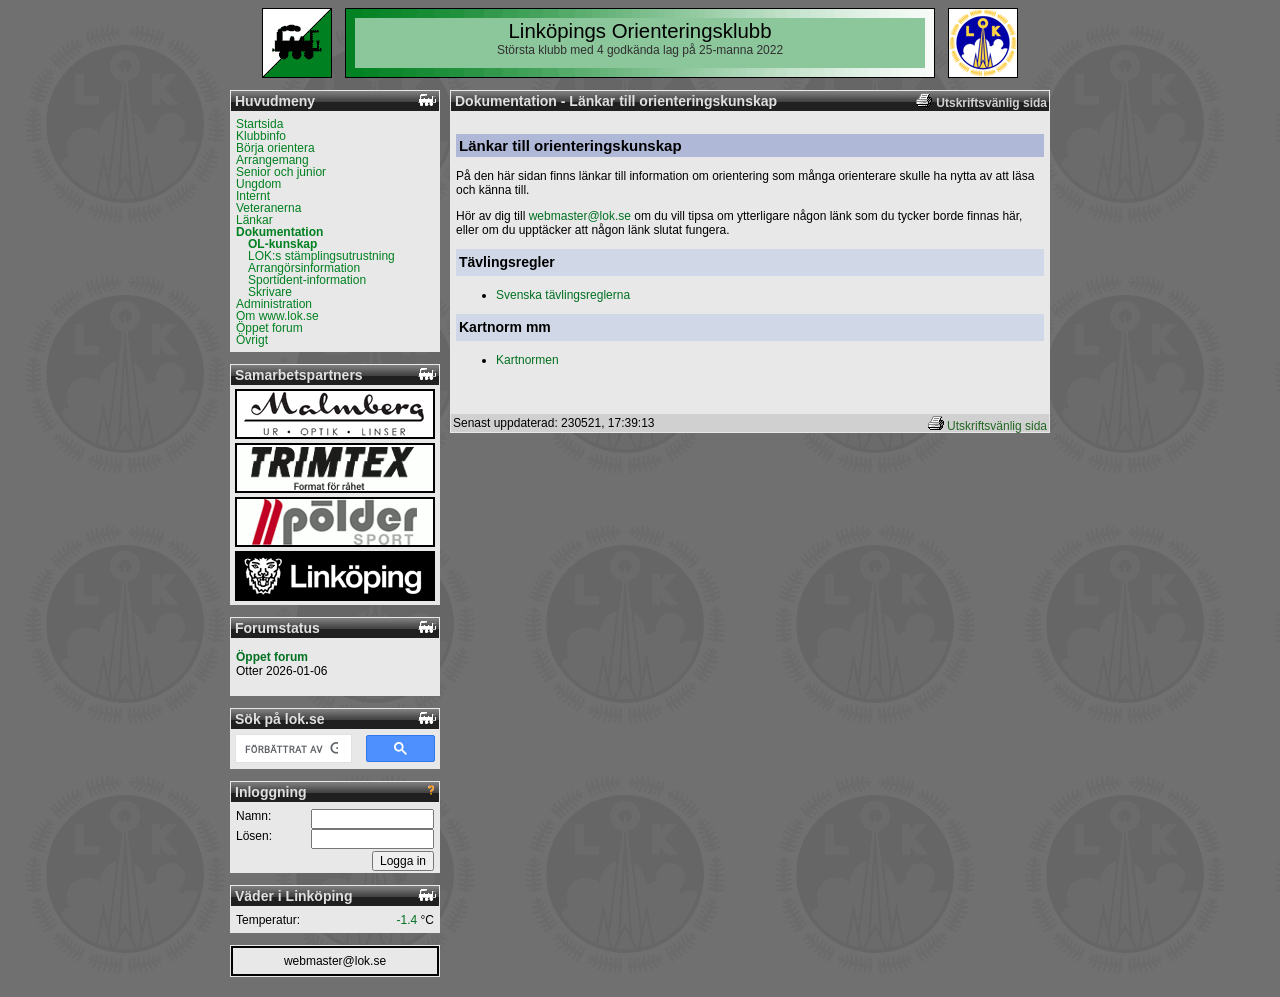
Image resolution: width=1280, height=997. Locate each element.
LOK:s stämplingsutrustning (321, 256)
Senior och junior (281, 172)
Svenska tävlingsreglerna (563, 295)
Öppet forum (269, 328)
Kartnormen (527, 360)
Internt (253, 196)
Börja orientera (275, 148)
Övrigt (252, 340)
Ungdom (258, 184)
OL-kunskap (282, 244)
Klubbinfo (261, 136)
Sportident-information (307, 280)
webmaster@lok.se (335, 961)
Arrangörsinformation (304, 268)
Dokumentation (279, 232)
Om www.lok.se (277, 316)
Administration (274, 304)
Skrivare (270, 292)
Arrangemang (272, 160)
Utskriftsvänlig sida (997, 426)
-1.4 (407, 920)
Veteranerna (268, 208)
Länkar (254, 220)
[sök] (291, 749)
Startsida (259, 124)
